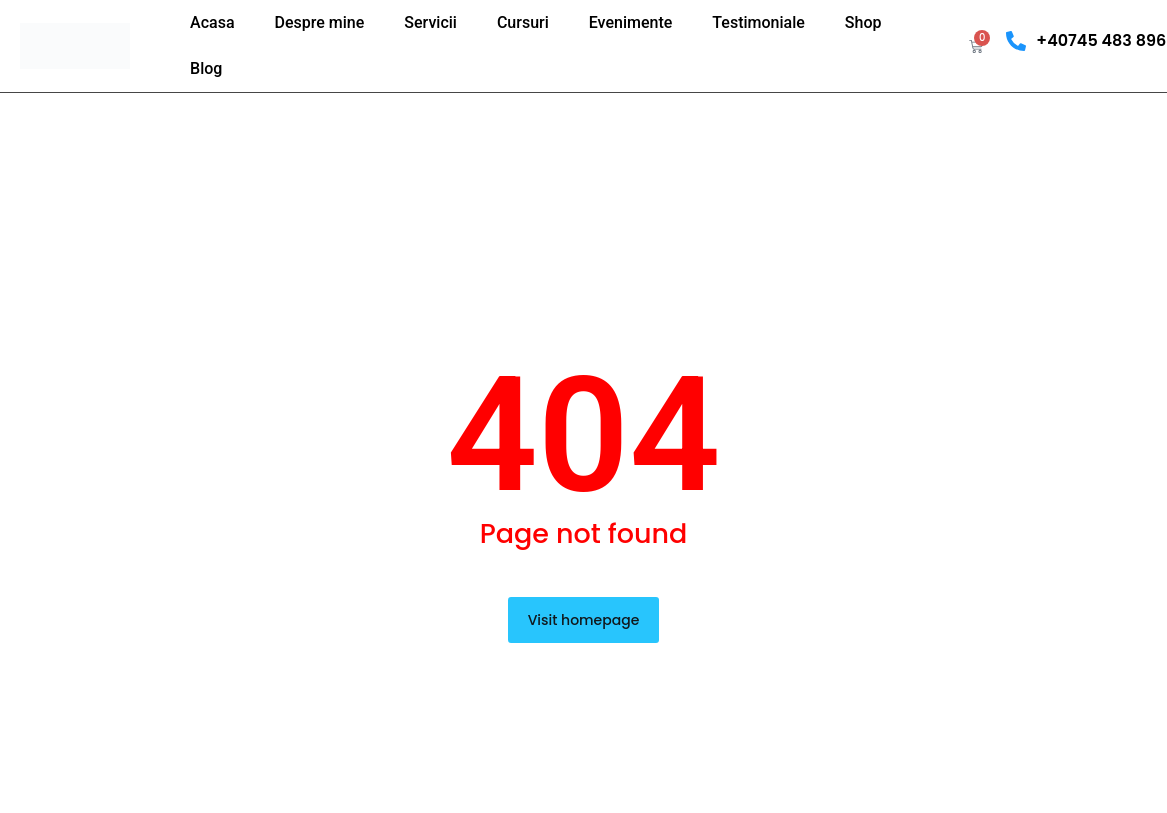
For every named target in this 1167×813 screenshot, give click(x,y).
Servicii (430, 22)
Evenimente (631, 22)
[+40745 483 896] (1016, 41)
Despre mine (320, 22)
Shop (863, 22)
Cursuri (523, 22)
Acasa (212, 22)
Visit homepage (584, 620)
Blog (206, 68)
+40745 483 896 (1101, 40)
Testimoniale (758, 22)
